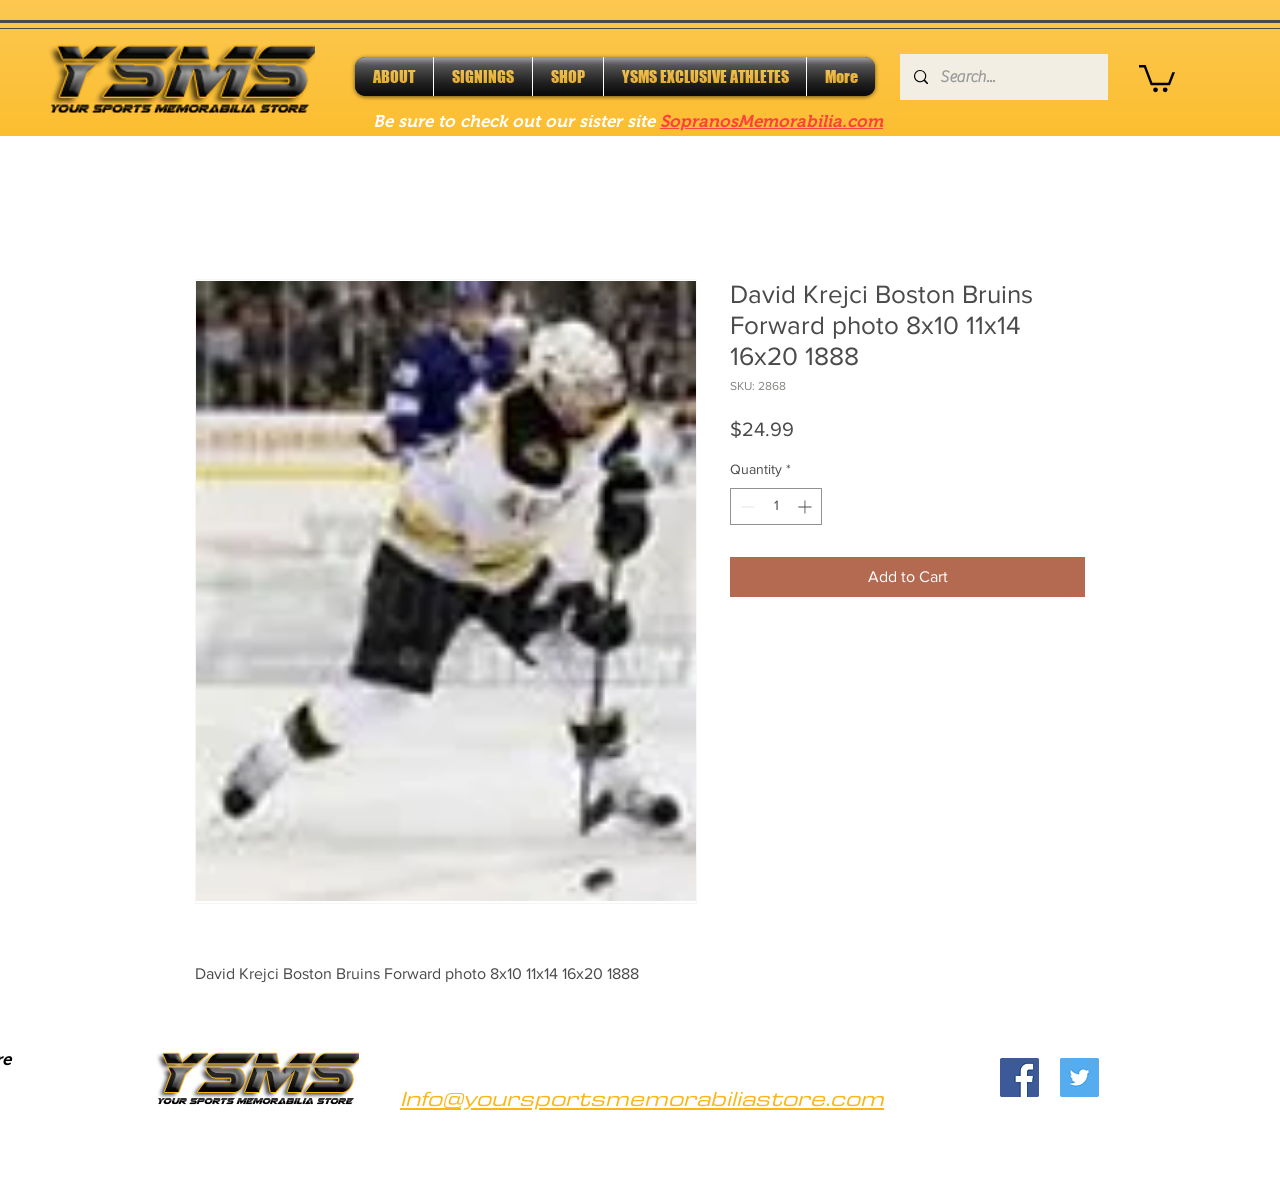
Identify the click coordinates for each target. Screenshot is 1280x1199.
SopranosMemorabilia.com (771, 121)
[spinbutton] (776, 506)
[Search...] (1003, 77)
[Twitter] (1079, 1077)
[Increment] (806, 506)
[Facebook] (1019, 1077)
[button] (1157, 77)
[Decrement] (745, 506)
